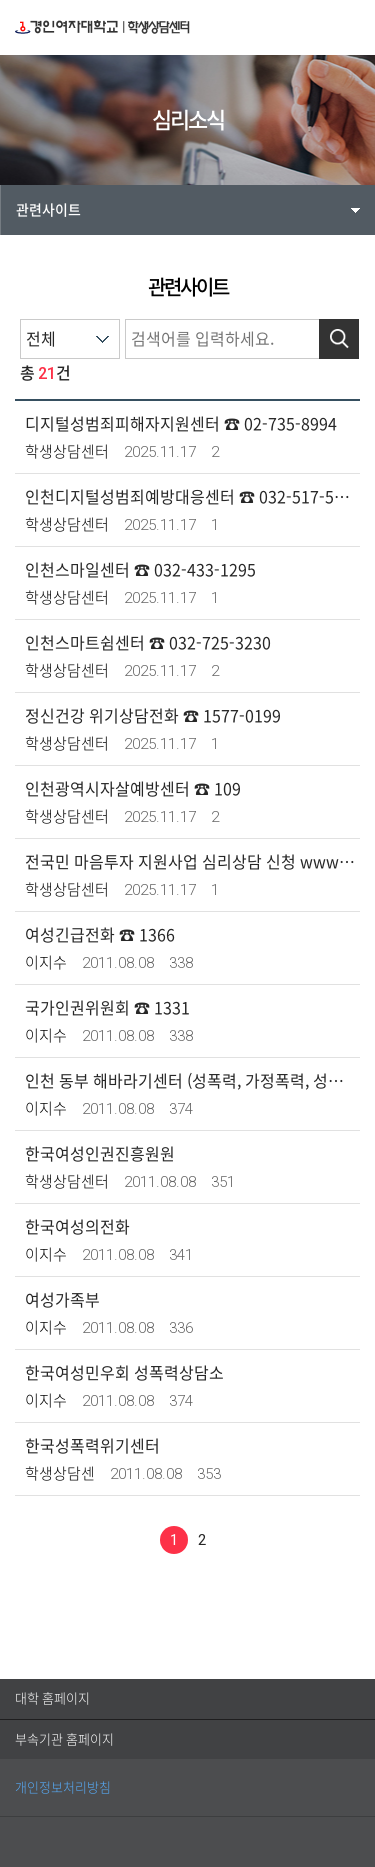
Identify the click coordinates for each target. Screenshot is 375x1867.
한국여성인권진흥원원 (100, 1154)
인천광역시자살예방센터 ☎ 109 (133, 789)
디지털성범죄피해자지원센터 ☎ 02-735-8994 (181, 424)
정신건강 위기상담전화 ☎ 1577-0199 (153, 716)
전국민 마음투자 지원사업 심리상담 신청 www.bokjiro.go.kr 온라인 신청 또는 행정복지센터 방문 (190, 862)
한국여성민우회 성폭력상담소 (124, 1373)
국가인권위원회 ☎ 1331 (107, 1008)
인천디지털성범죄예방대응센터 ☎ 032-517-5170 (190, 497)
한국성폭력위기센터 (92, 1446)
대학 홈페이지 (52, 1698)
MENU (349, 27)
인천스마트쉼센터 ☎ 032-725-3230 (148, 643)
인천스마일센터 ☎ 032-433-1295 (140, 570)
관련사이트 (48, 210)
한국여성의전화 (77, 1227)
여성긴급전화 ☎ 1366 (100, 935)
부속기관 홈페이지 (64, 1739)
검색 (339, 339)
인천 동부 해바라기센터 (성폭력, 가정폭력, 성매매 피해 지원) (190, 1081)
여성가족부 (62, 1300)
